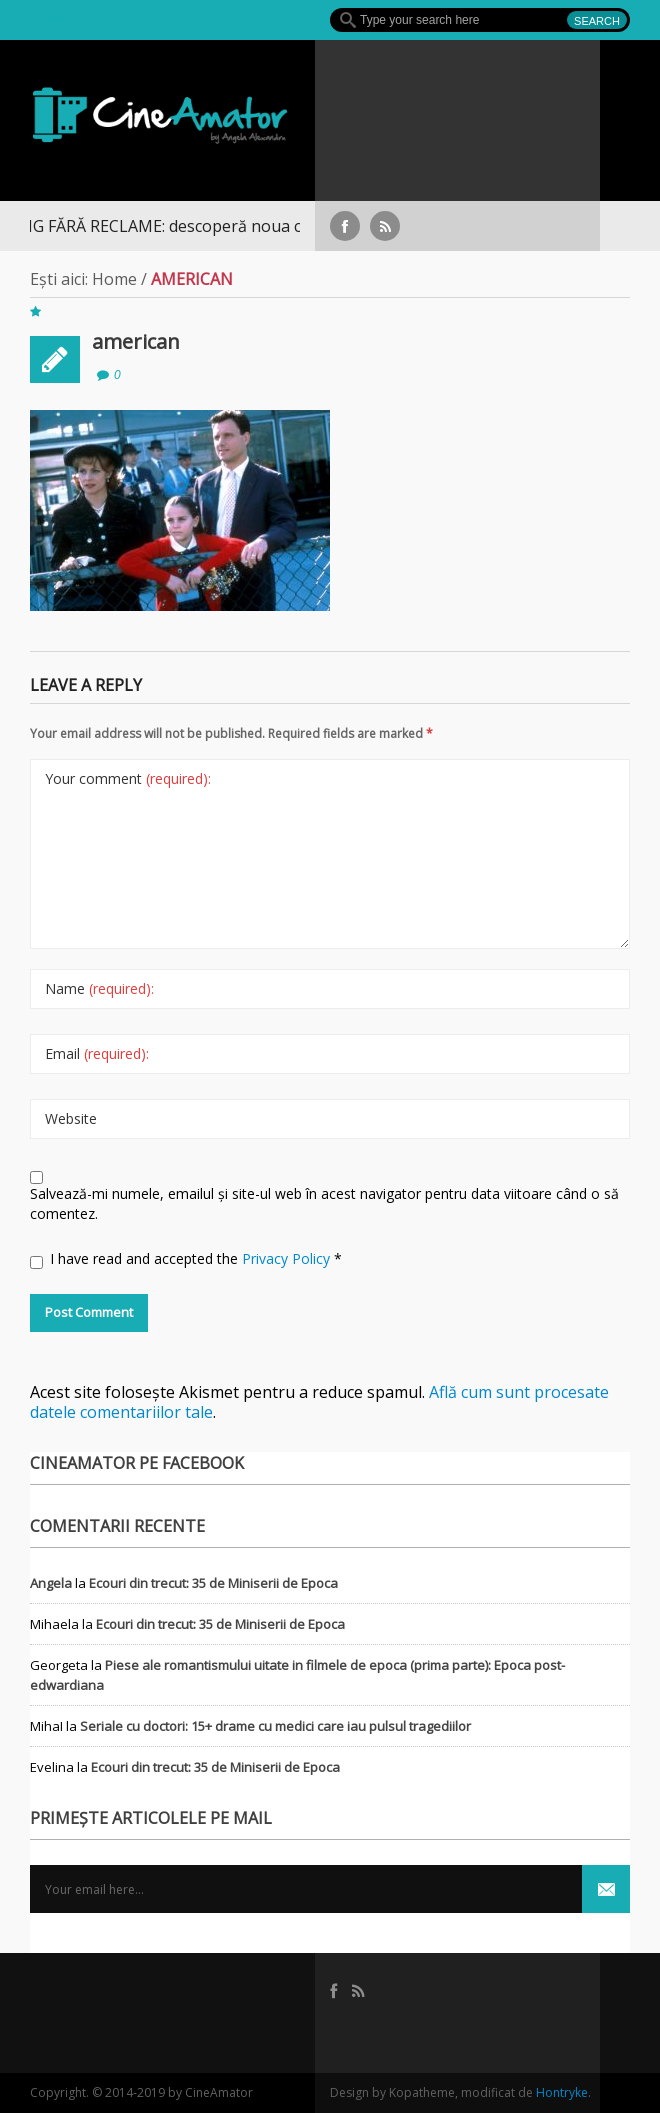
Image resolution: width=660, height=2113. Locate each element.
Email (97, 1053)
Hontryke (562, 2092)
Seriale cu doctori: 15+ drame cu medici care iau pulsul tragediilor (275, 1726)
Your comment (128, 778)
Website (71, 1118)
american (136, 341)
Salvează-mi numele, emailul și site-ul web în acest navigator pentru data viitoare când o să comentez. (324, 1203)
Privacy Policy (288, 1258)
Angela (51, 1583)
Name (99, 988)
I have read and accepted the (186, 1259)
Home (114, 279)
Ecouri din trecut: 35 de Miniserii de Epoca (213, 1583)
